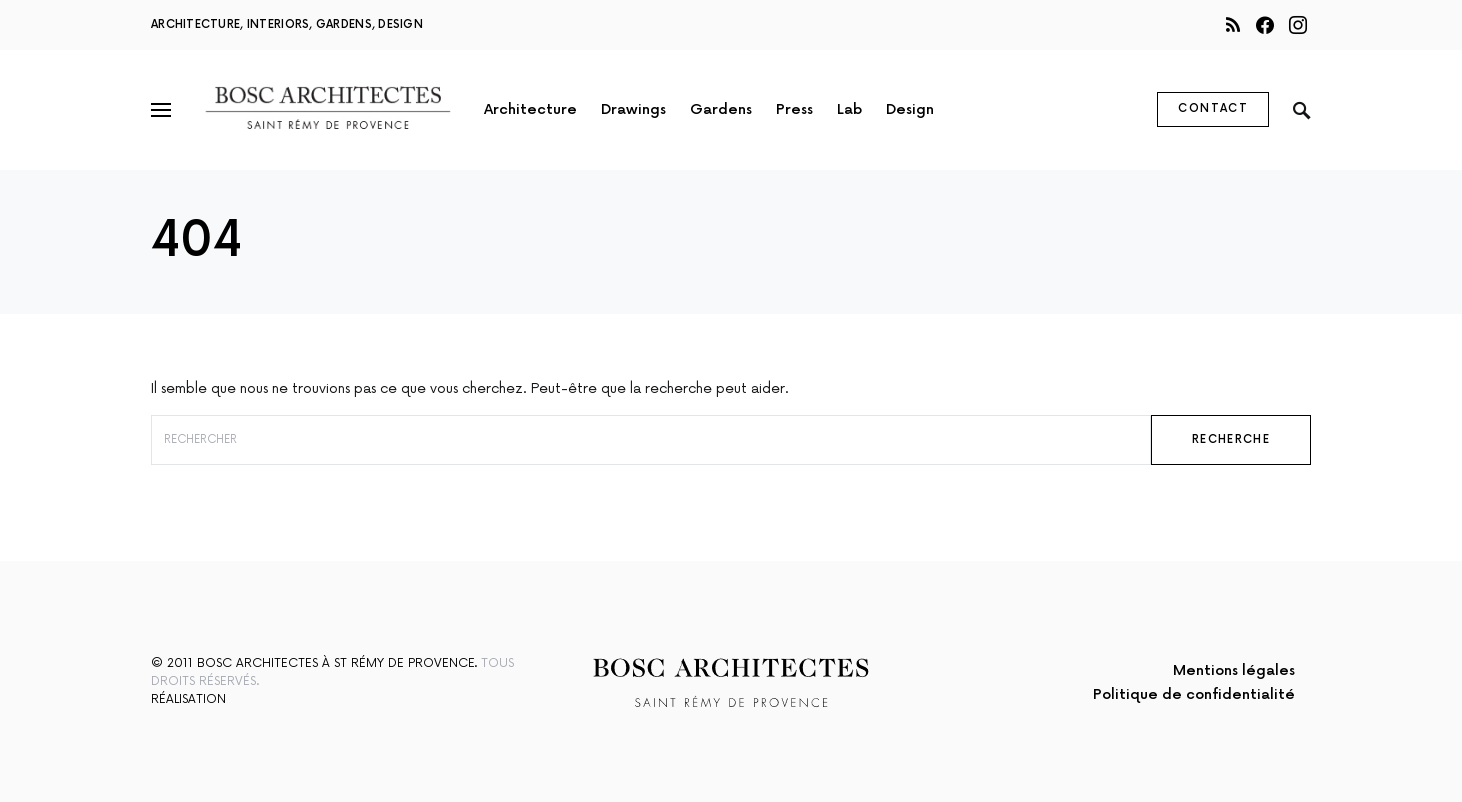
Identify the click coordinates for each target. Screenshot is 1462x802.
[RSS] (1233, 25)
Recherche (1231, 439)
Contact (1213, 108)
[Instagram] (1298, 25)
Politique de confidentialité (1194, 694)
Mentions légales (1234, 670)
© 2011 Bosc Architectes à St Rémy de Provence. (314, 663)
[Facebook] (1265, 25)
